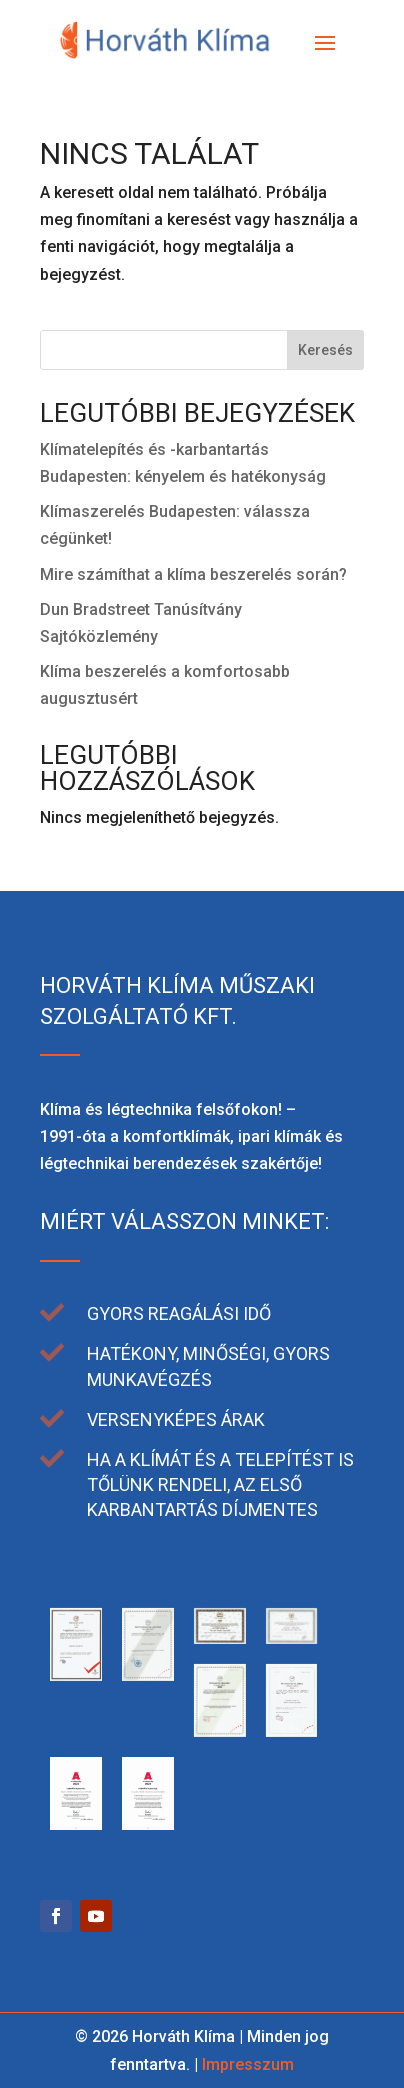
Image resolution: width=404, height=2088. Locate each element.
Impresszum (248, 2064)
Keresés (325, 350)
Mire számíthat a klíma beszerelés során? (193, 574)
